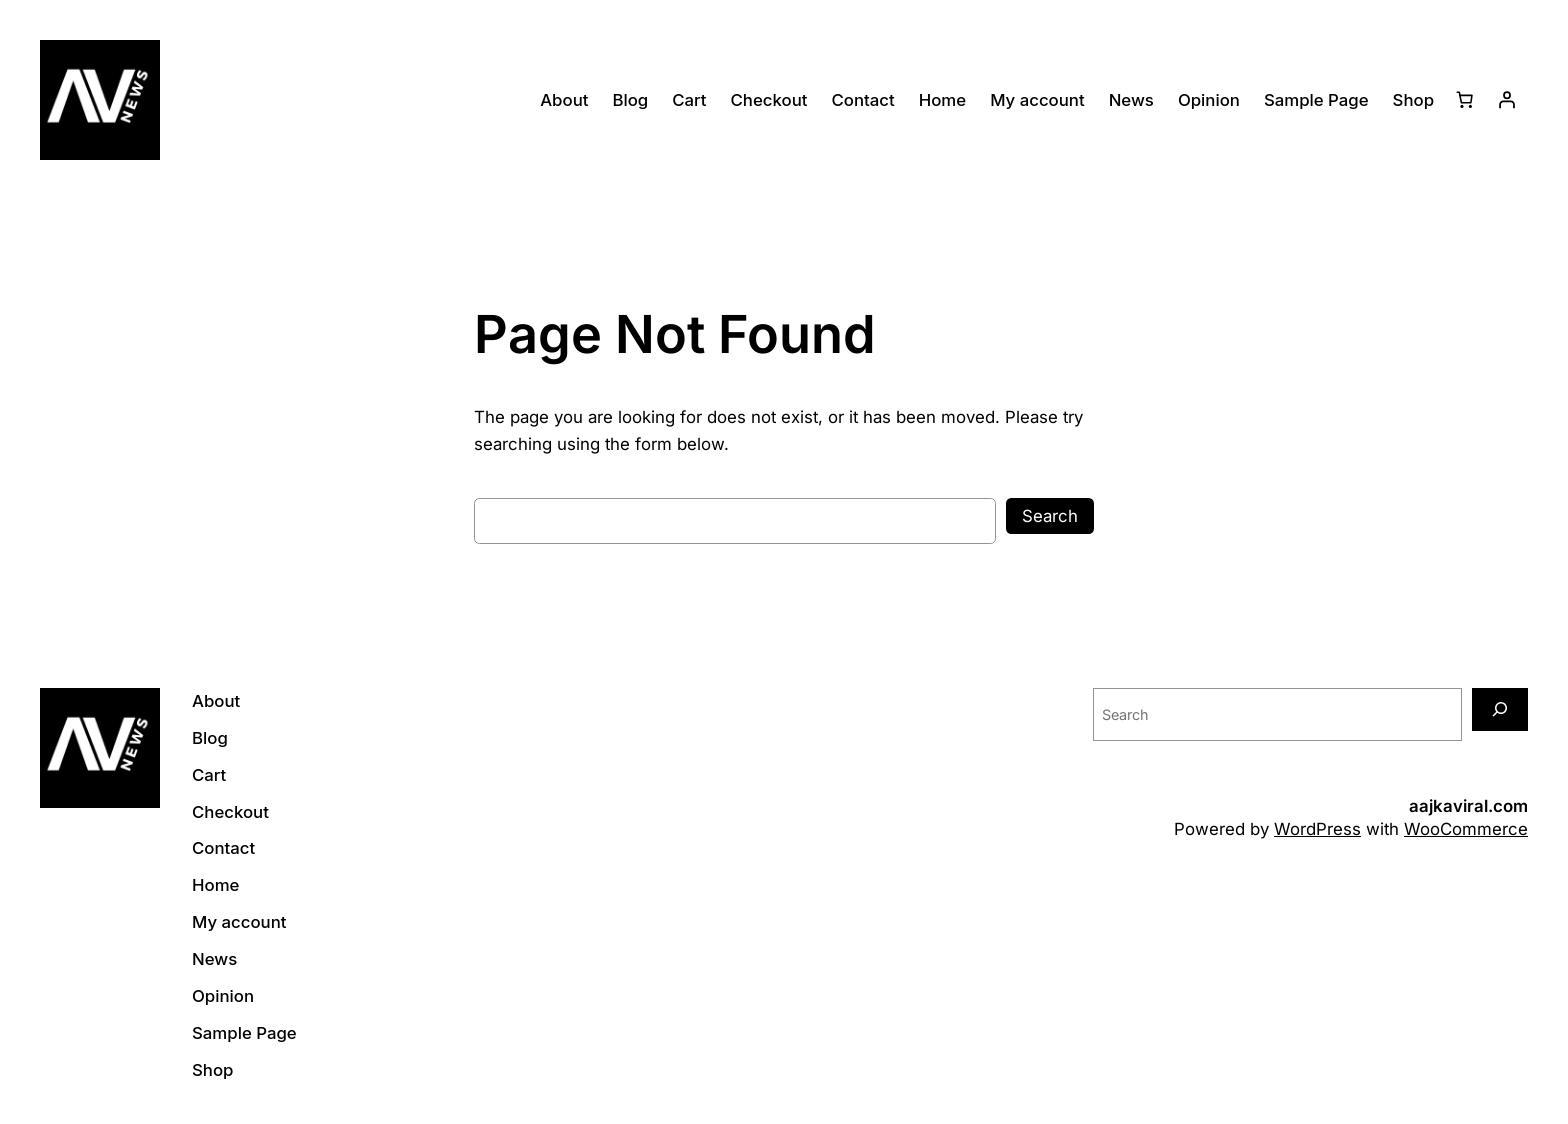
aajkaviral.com (1468, 806)
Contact (862, 100)
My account (1037, 100)
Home (942, 100)
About (564, 100)
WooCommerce (1466, 829)
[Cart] (1465, 100)
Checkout (769, 100)
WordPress (1317, 829)
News (1131, 100)
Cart (689, 100)
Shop (1413, 100)
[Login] (1507, 100)
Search (1050, 516)
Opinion (1209, 100)
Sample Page (1316, 100)
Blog (630, 100)
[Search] (1500, 709)
